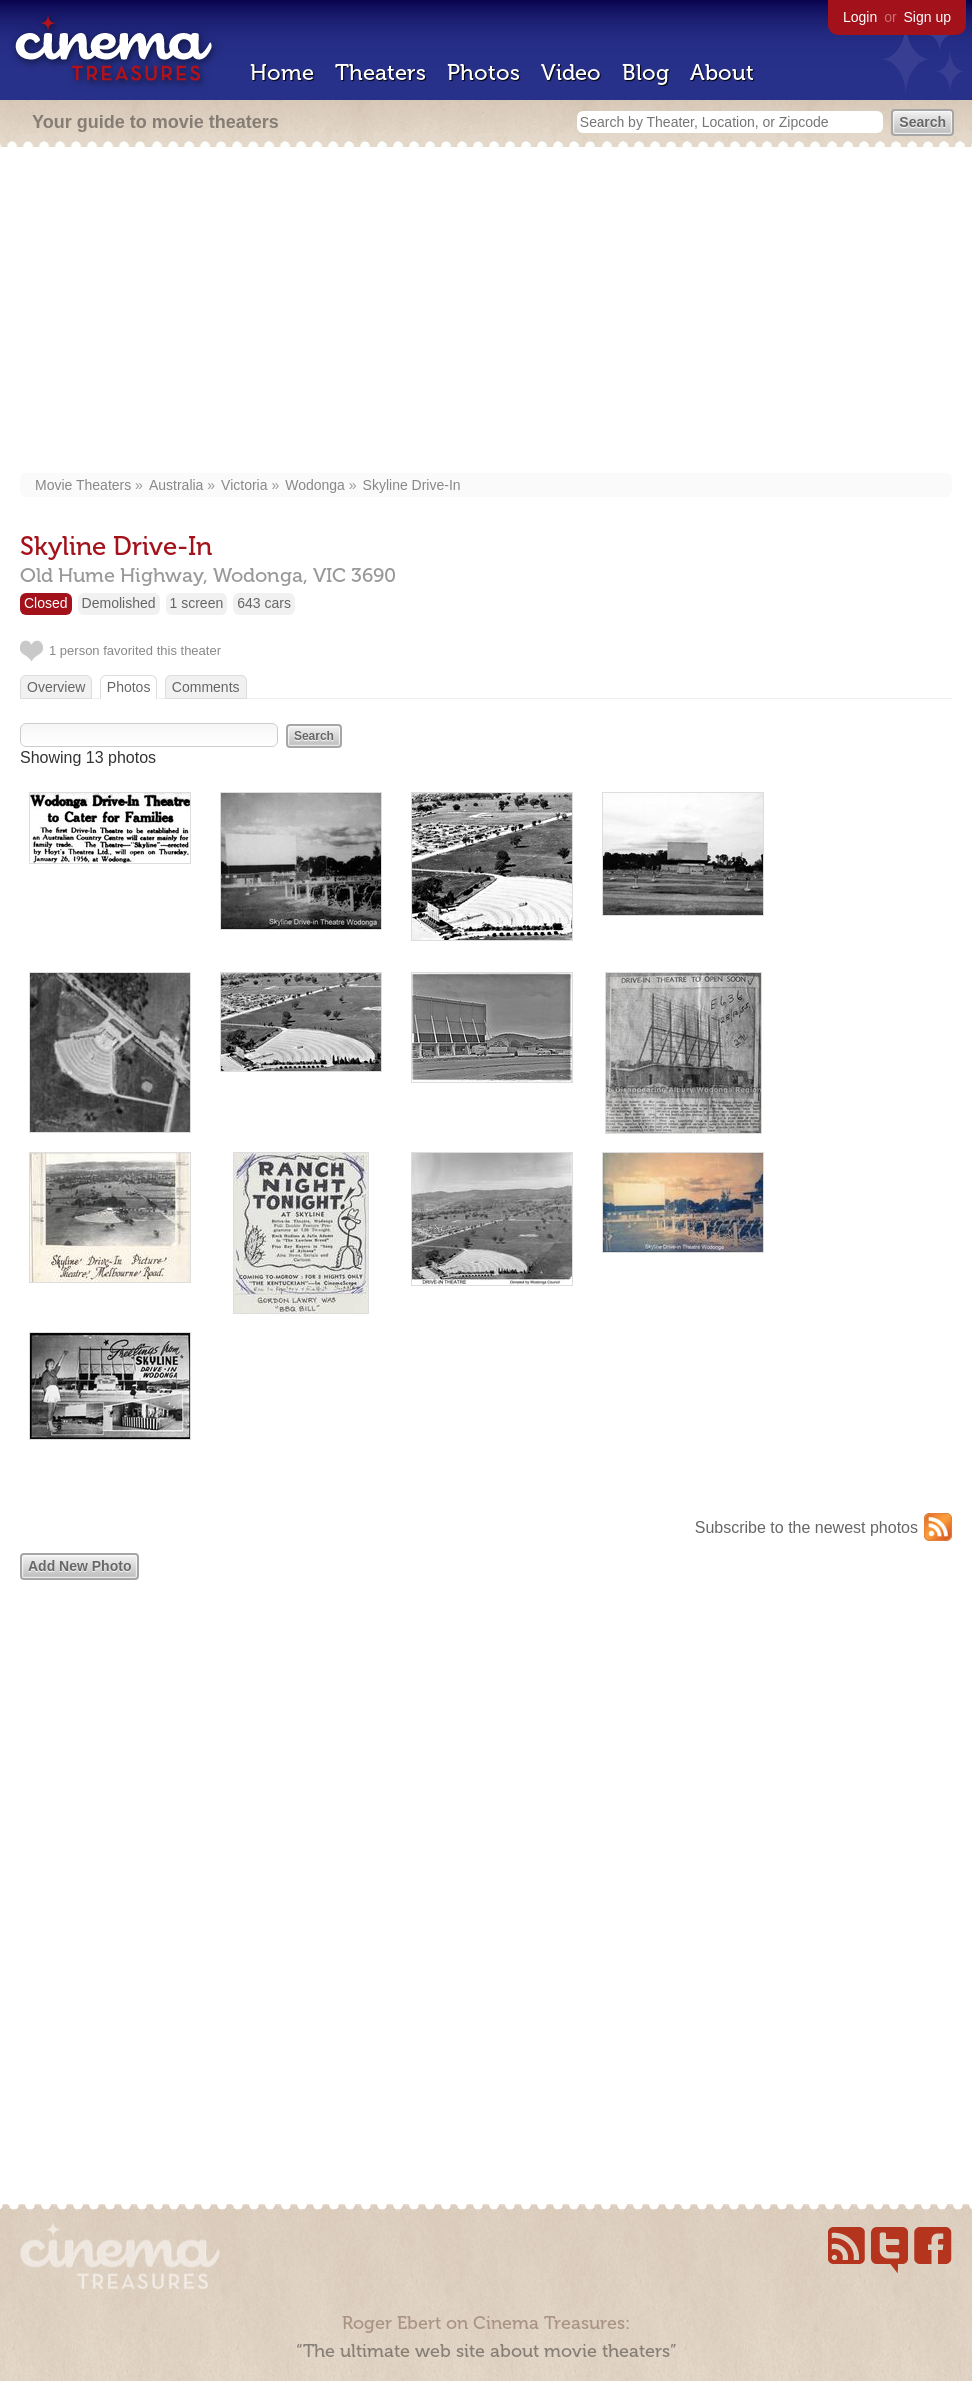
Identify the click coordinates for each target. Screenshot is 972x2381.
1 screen (197, 603)
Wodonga (315, 485)
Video (571, 72)
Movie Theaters (83, 485)
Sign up (927, 17)
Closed (46, 603)
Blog (645, 72)
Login (860, 17)
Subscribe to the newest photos (806, 1527)
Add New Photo (79, 1566)
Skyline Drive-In (412, 485)
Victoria (244, 485)
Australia (176, 485)
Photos (483, 72)
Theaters (380, 72)
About (722, 72)
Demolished (119, 603)
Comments (206, 687)
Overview (56, 687)
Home (282, 72)
